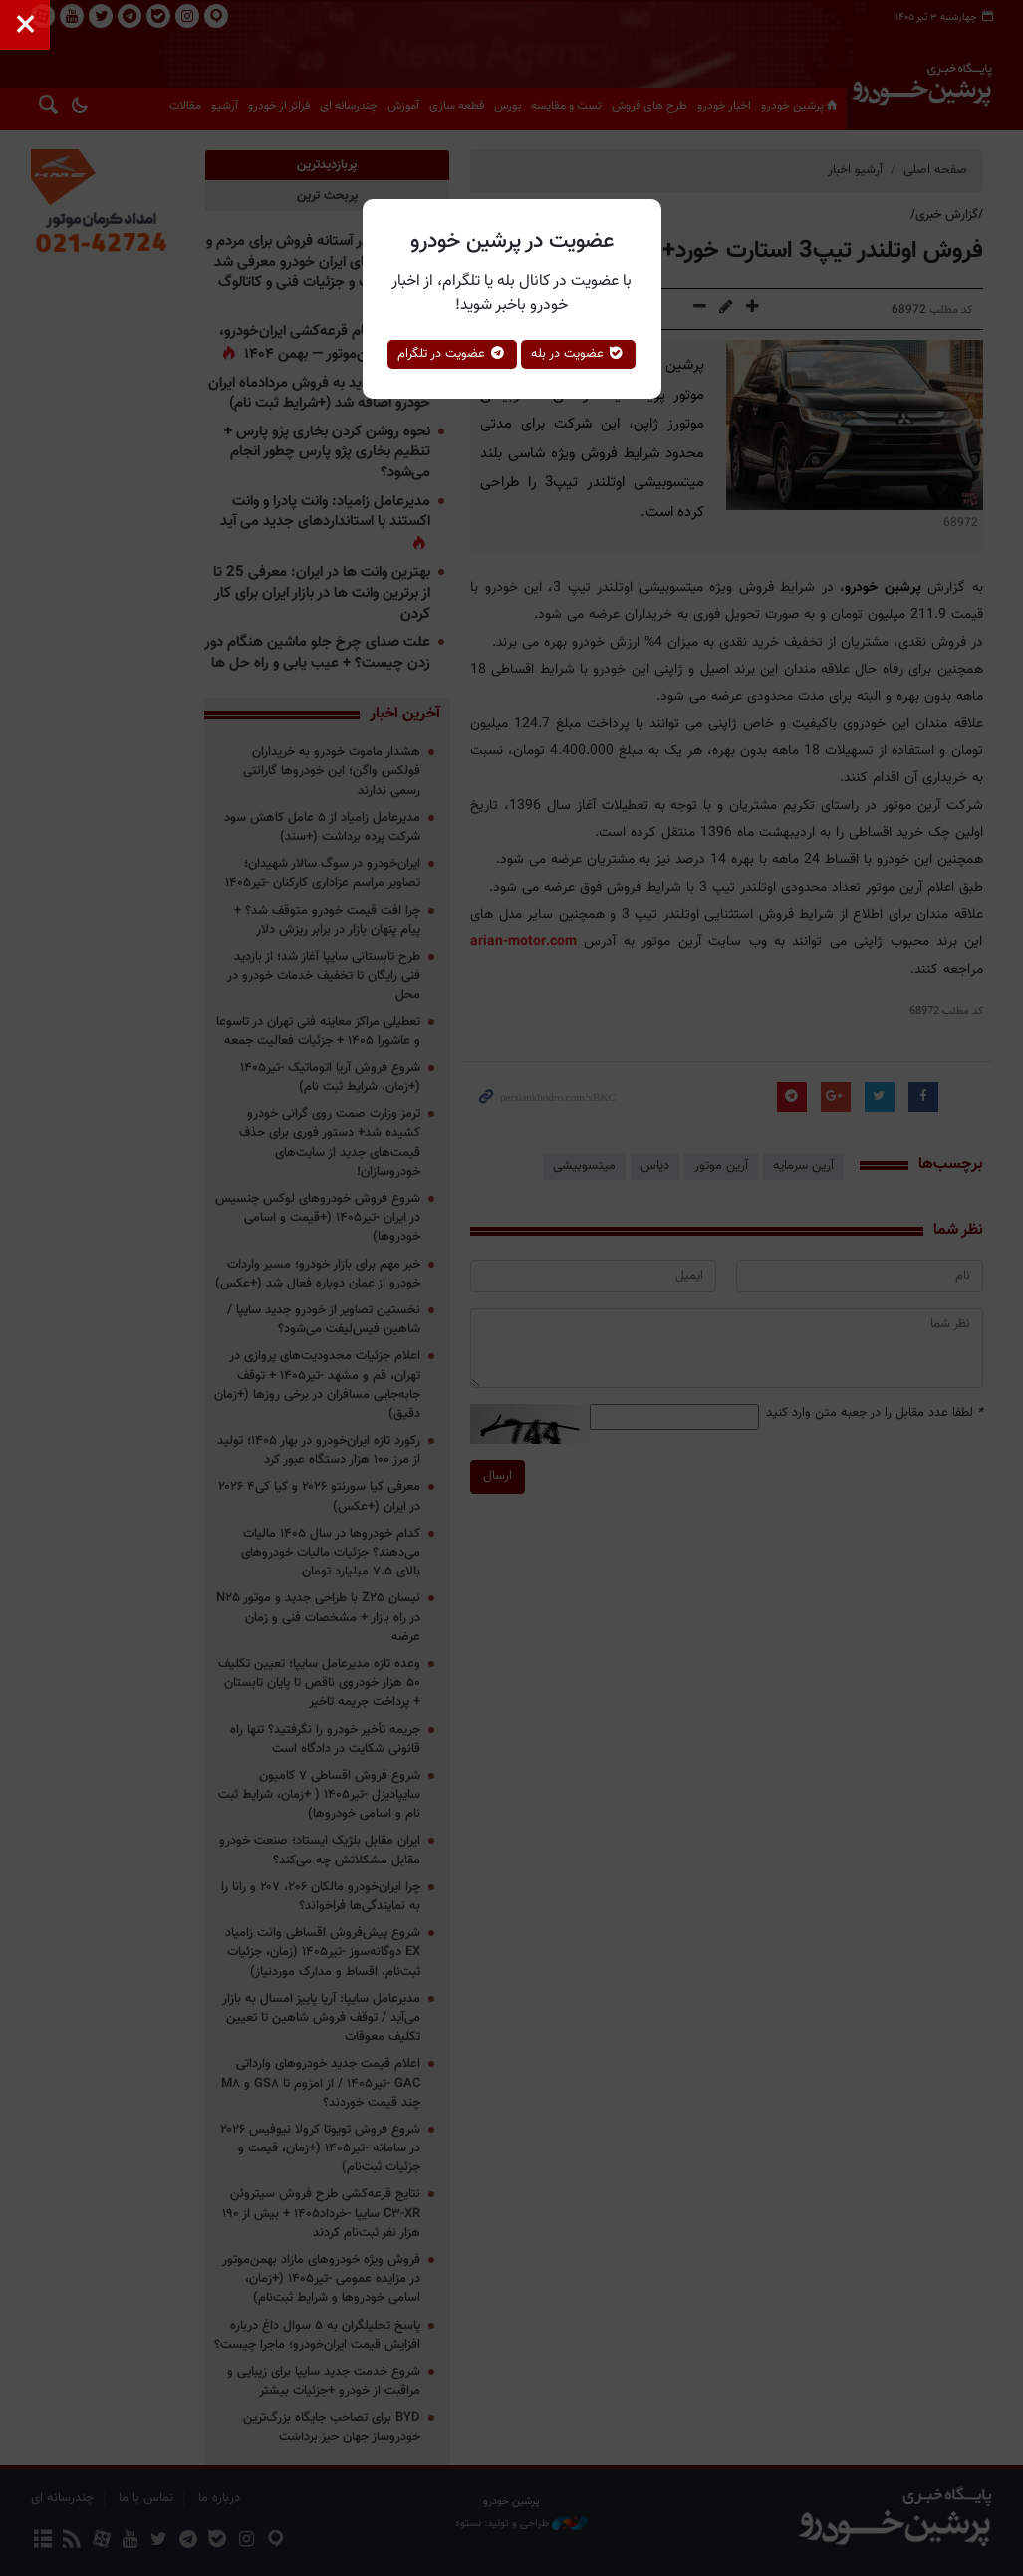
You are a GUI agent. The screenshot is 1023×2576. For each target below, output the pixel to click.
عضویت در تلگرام (452, 354)
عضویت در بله (578, 354)
